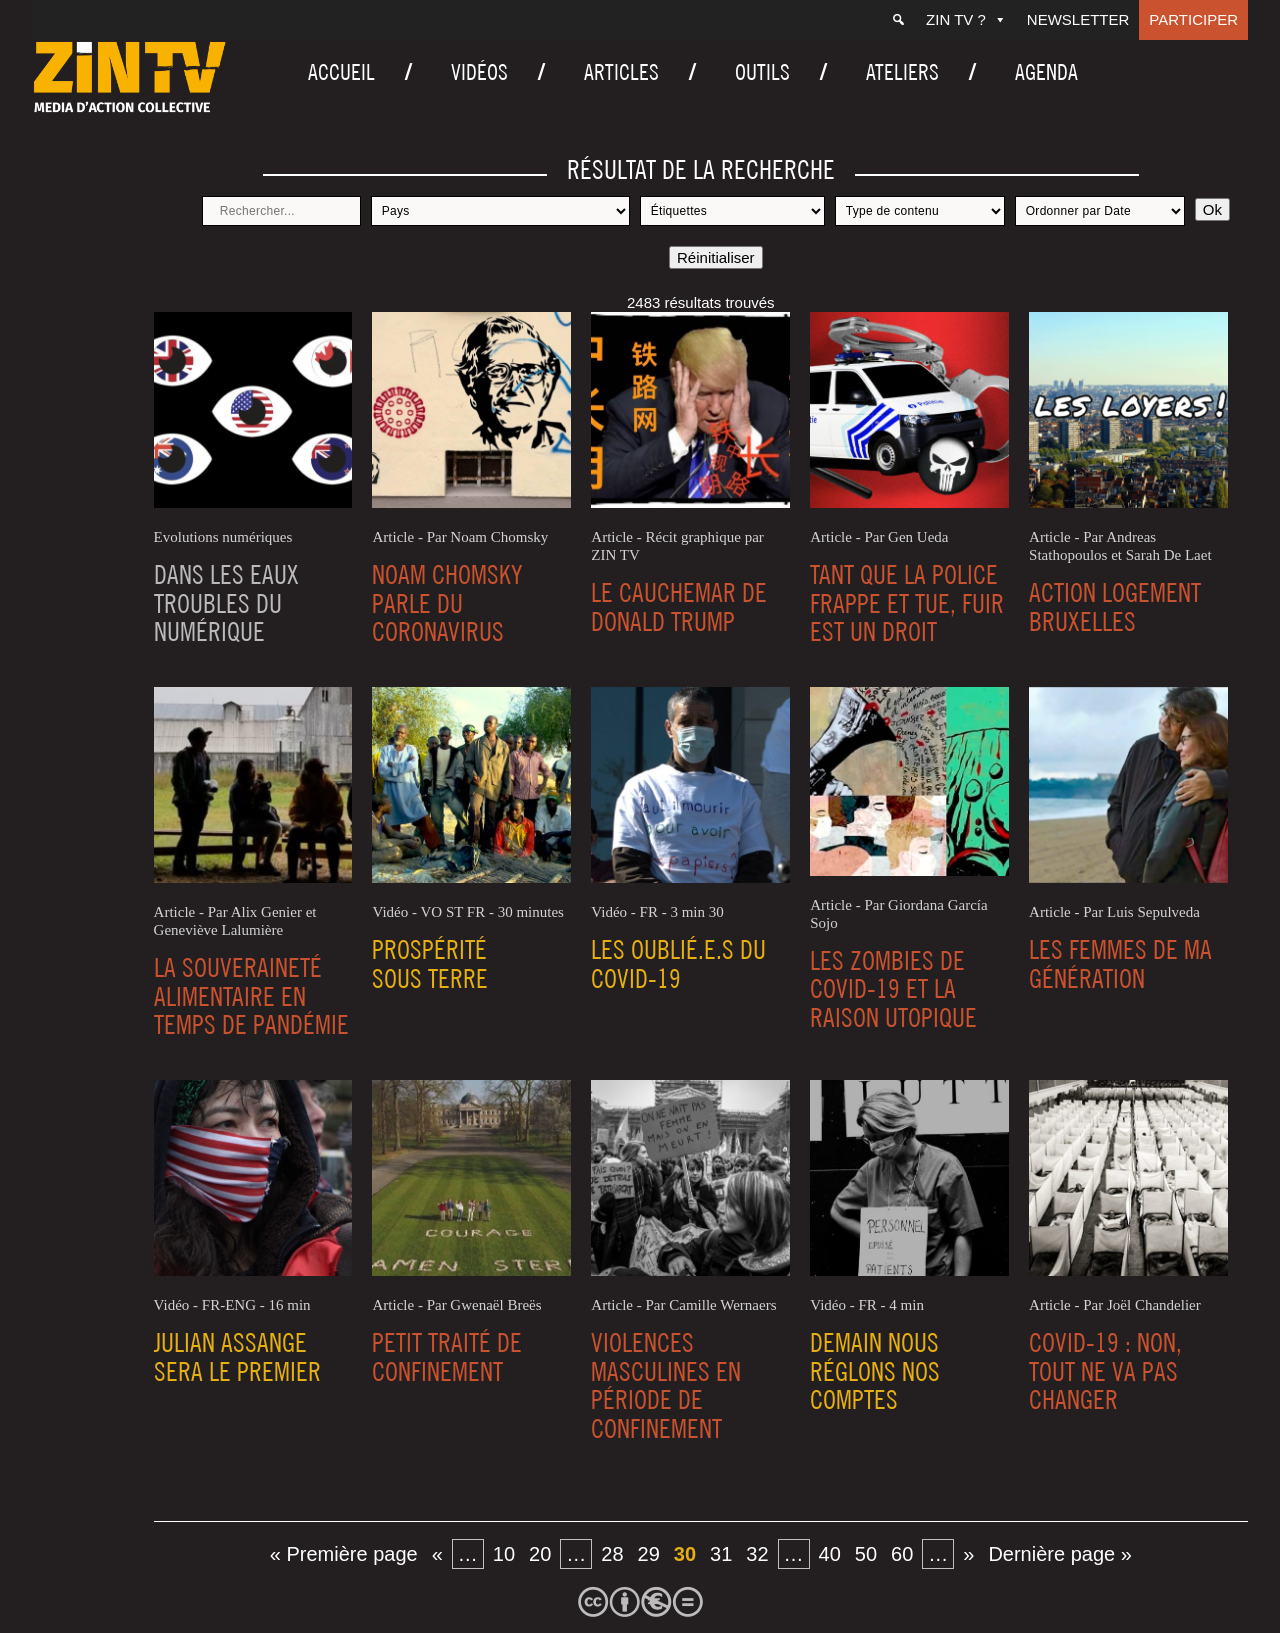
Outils (762, 72)
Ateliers (902, 72)
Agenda (1046, 72)
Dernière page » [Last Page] (1059, 1554)
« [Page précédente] (437, 1554)
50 (866, 1554)
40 (830, 1554)
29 (649, 1554)
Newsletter (1078, 19)
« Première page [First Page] (344, 1554)
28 (612, 1554)
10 (504, 1554)
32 (757, 1554)
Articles (621, 72)
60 (902, 1554)
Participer (1193, 19)
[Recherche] (898, 20)
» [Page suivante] (968, 1554)
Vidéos (479, 72)
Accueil (341, 72)
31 (721, 1554)
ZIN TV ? (966, 19)
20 (540, 1554)
